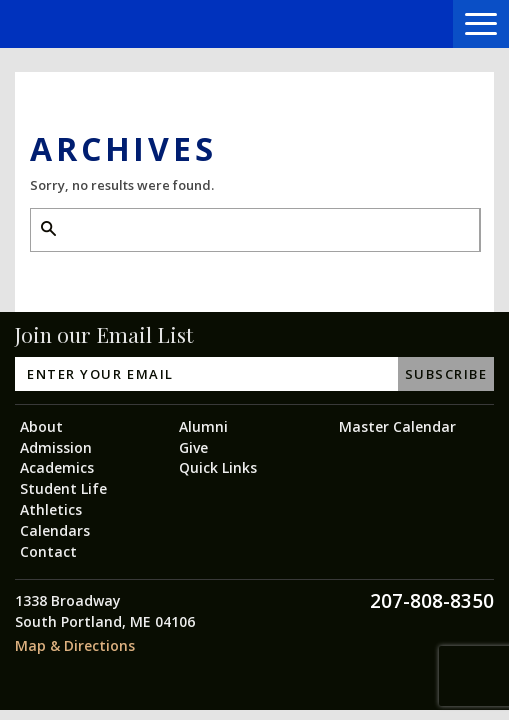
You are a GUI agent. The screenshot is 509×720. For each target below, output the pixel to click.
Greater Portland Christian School (87, 24)
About (41, 426)
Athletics (51, 509)
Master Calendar (397, 426)
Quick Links (218, 467)
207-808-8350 (432, 601)
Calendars (55, 530)
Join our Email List (104, 334)
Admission (56, 447)
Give (193, 447)
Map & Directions (75, 645)
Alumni (203, 426)
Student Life (63, 488)
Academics (57, 467)
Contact (48, 551)
